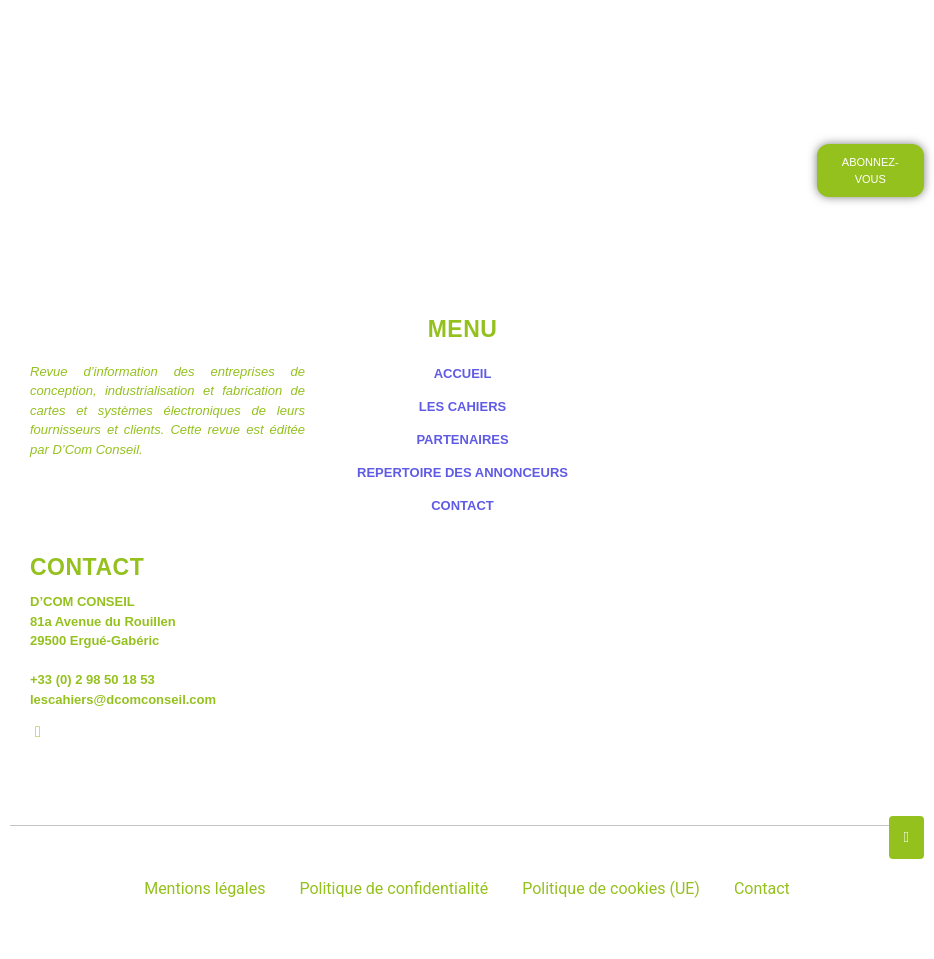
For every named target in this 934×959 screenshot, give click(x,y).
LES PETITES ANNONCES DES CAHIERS (534, 38)
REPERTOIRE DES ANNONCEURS (462, 472)
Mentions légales (204, 888)
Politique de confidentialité (393, 888)
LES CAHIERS (320, 38)
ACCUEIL (208, 38)
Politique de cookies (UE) (611, 888)
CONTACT (438, 95)
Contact (762, 888)
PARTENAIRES (462, 439)
